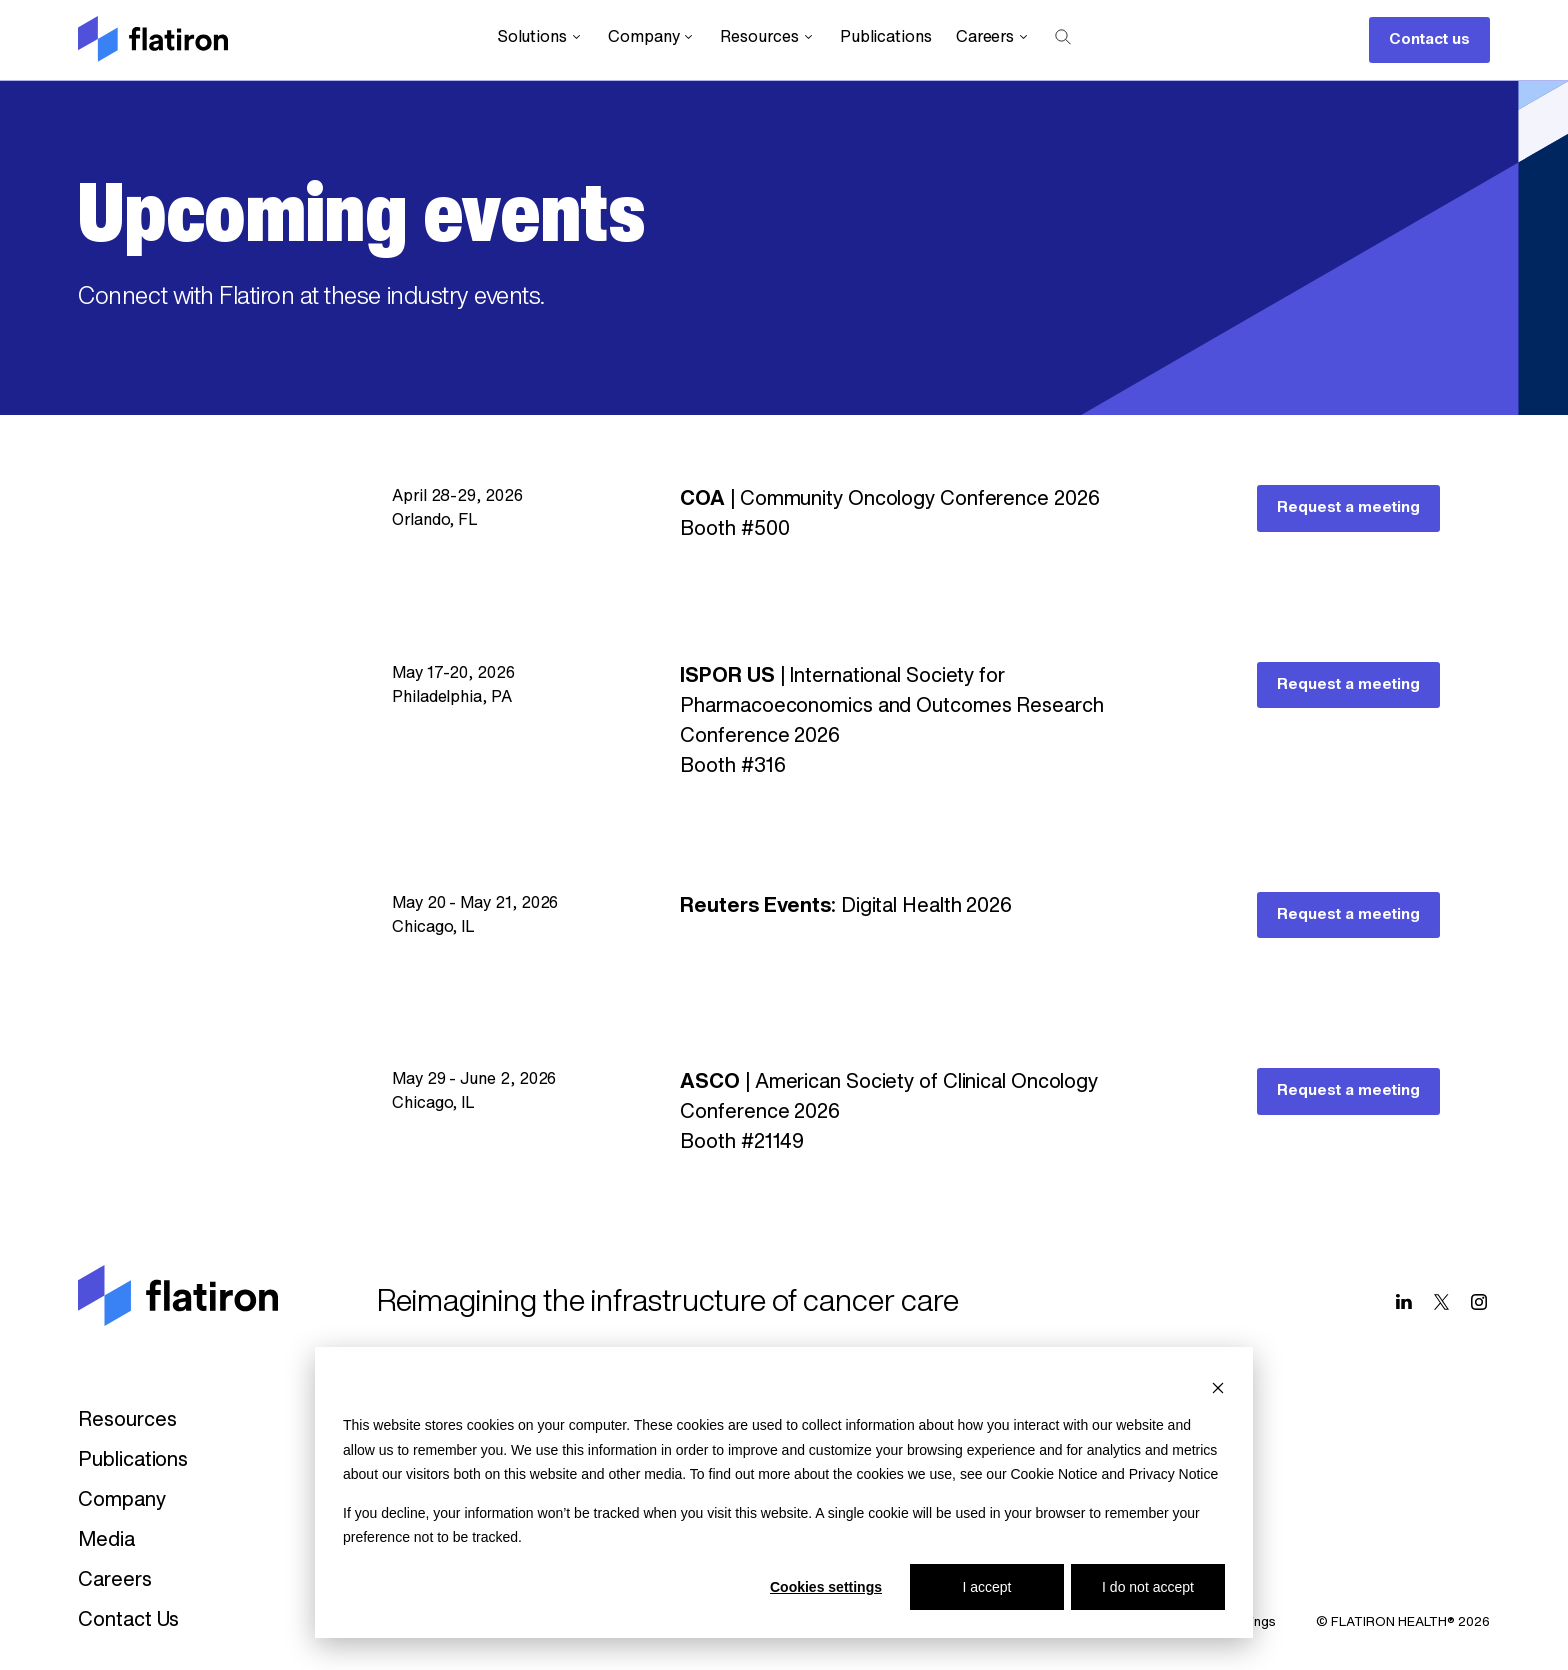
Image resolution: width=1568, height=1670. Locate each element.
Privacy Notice (1173, 1474)
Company (652, 37)
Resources (767, 37)
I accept (986, 1587)
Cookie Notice (1053, 1474)
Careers (993, 37)
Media (106, 1541)
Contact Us (128, 1621)
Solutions (540, 37)
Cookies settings (826, 1587)
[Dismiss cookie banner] (1218, 1387)
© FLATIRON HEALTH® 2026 (1403, 1622)
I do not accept (1148, 1587)
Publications (886, 38)
